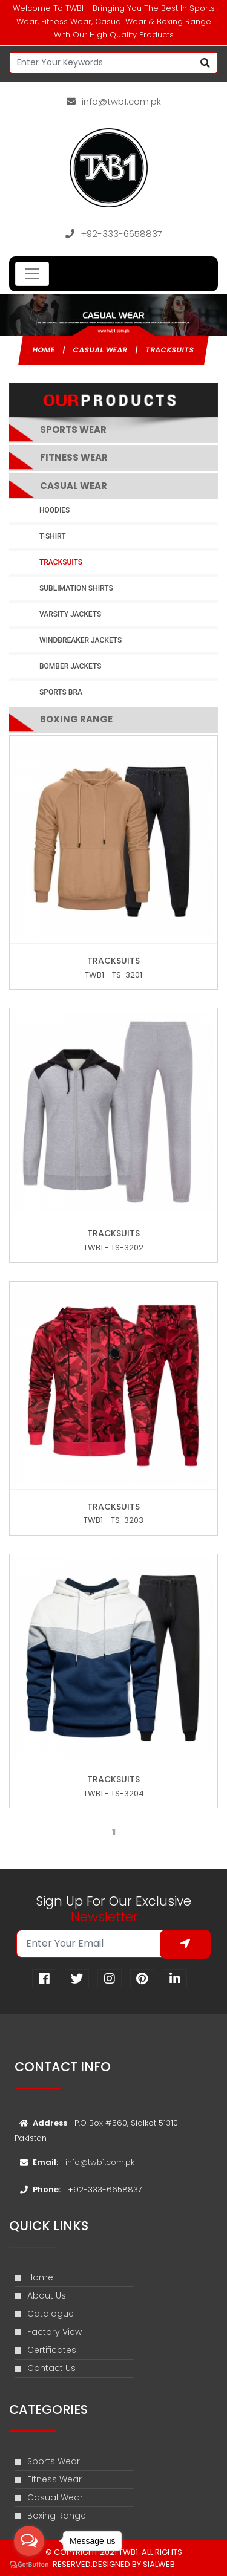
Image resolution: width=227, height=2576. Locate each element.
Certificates (45, 2350)
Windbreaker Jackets (80, 640)
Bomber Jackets (70, 666)
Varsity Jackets (70, 614)
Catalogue (44, 2314)
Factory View (48, 2332)
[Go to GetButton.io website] (29, 2564)
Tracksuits (170, 350)
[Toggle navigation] (32, 274)
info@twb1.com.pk (114, 101)
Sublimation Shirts (76, 588)
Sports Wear (47, 2461)
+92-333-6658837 (113, 233)
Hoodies (54, 510)
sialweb (158, 2564)
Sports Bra (60, 692)
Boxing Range (76, 719)
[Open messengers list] (29, 2541)
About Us (40, 2295)
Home (44, 350)
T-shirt (52, 536)
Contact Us (45, 2368)
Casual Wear (101, 350)
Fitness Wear (74, 457)
